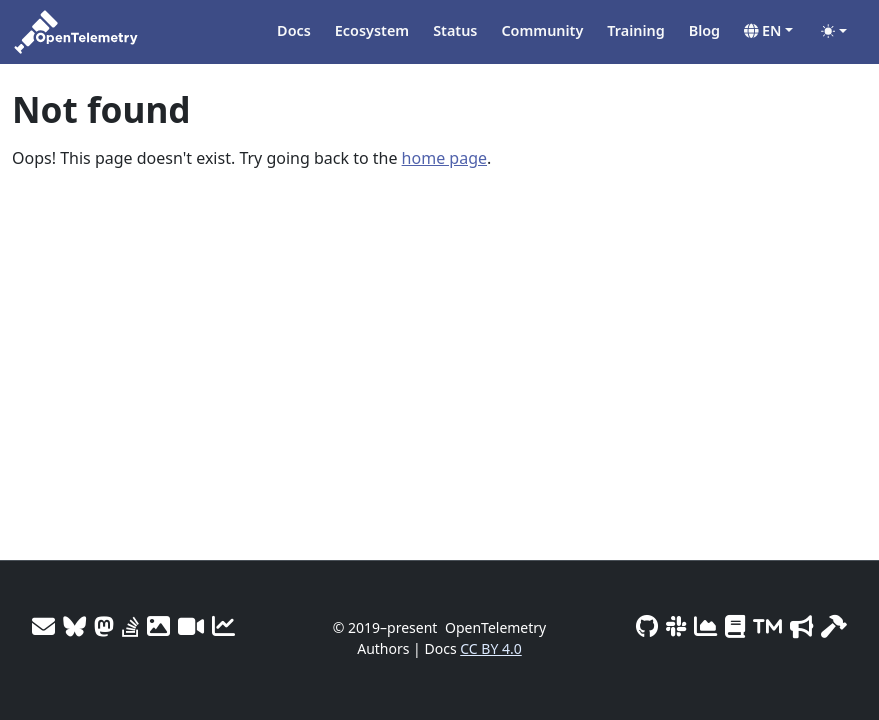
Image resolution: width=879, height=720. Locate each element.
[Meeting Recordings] (191, 626)
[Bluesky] (74, 626)
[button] (768, 31)
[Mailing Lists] (43, 626)
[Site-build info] (834, 626)
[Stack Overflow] (130, 626)
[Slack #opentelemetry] (676, 626)
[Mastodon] (104, 626)
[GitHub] (647, 626)
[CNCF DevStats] (705, 626)
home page (444, 158)
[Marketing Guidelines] (801, 626)
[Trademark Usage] (767, 626)
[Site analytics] (223, 626)
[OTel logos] (158, 626)
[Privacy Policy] (735, 626)
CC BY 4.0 (491, 648)
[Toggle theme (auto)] (834, 31)
